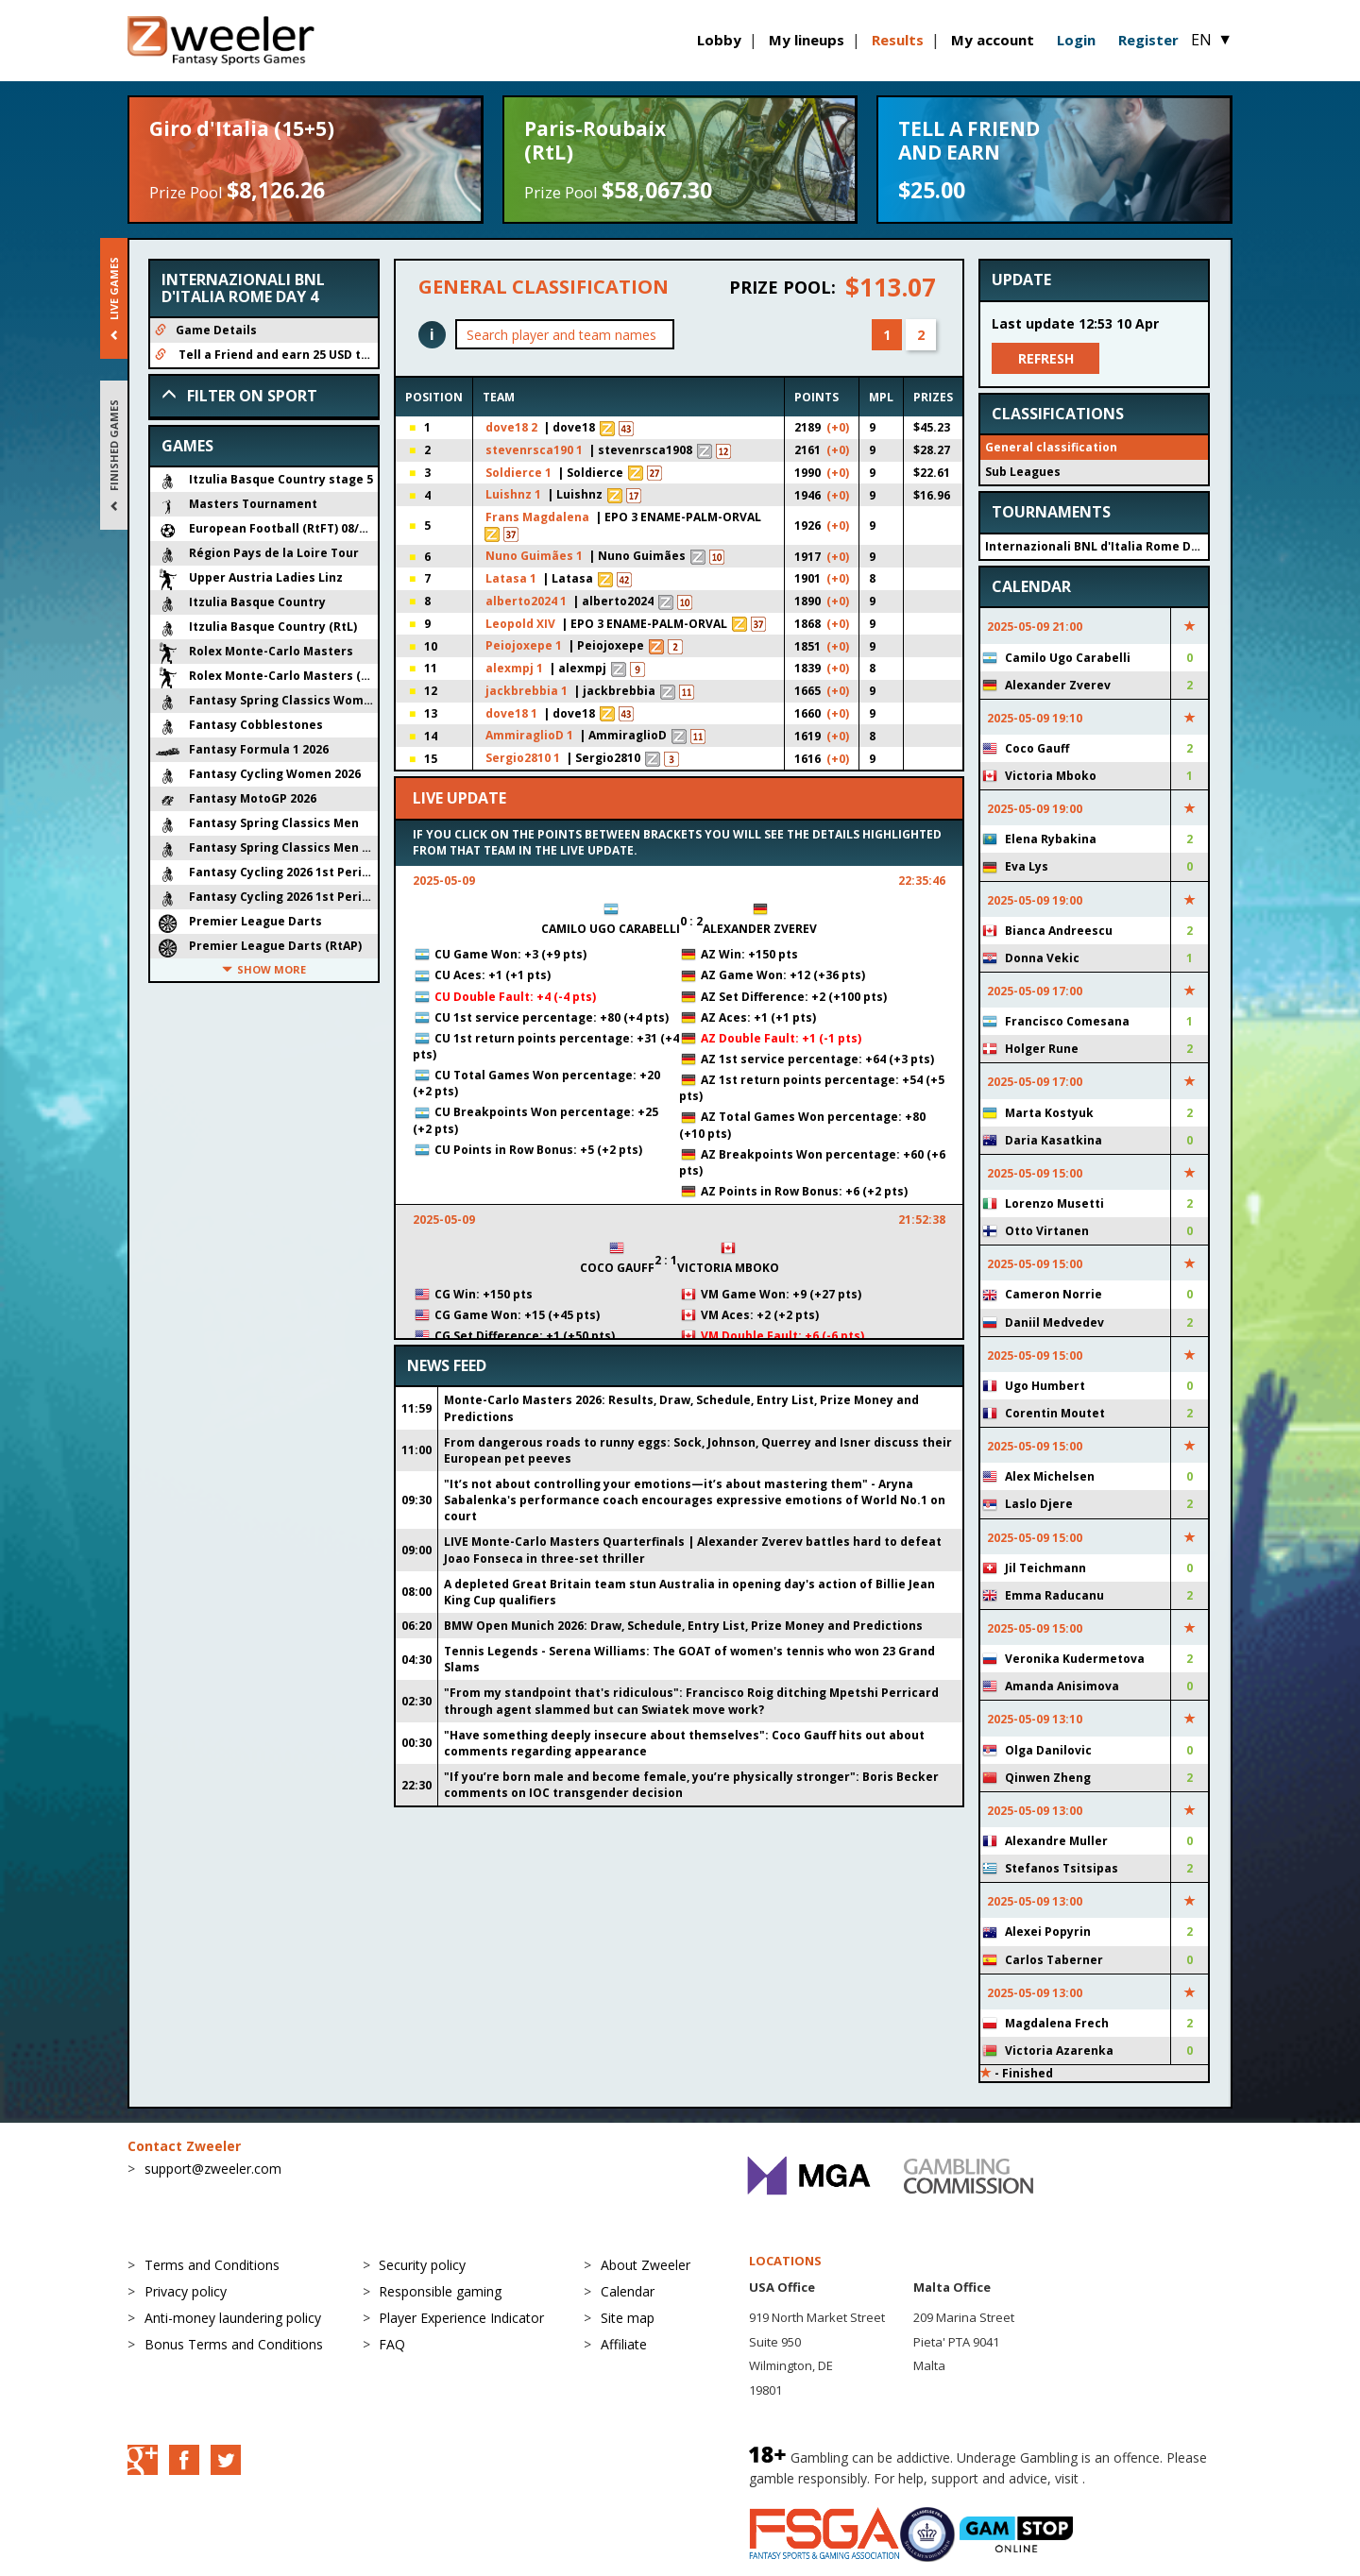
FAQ (392, 2344)
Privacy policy (185, 2291)
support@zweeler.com (212, 2169)
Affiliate (624, 2344)
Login (1076, 39)
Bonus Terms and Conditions (233, 2344)
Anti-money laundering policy (232, 2318)
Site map (627, 2318)
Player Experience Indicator (461, 2318)
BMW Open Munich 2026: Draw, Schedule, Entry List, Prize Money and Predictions (683, 1626)
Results (898, 39)
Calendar (627, 2291)
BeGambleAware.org (1152, 2478)
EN (1211, 39)
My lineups (806, 39)
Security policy (422, 2265)
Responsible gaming (440, 2291)
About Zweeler (645, 2265)
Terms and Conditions (212, 2265)
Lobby (719, 39)
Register (1148, 39)
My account (992, 39)
